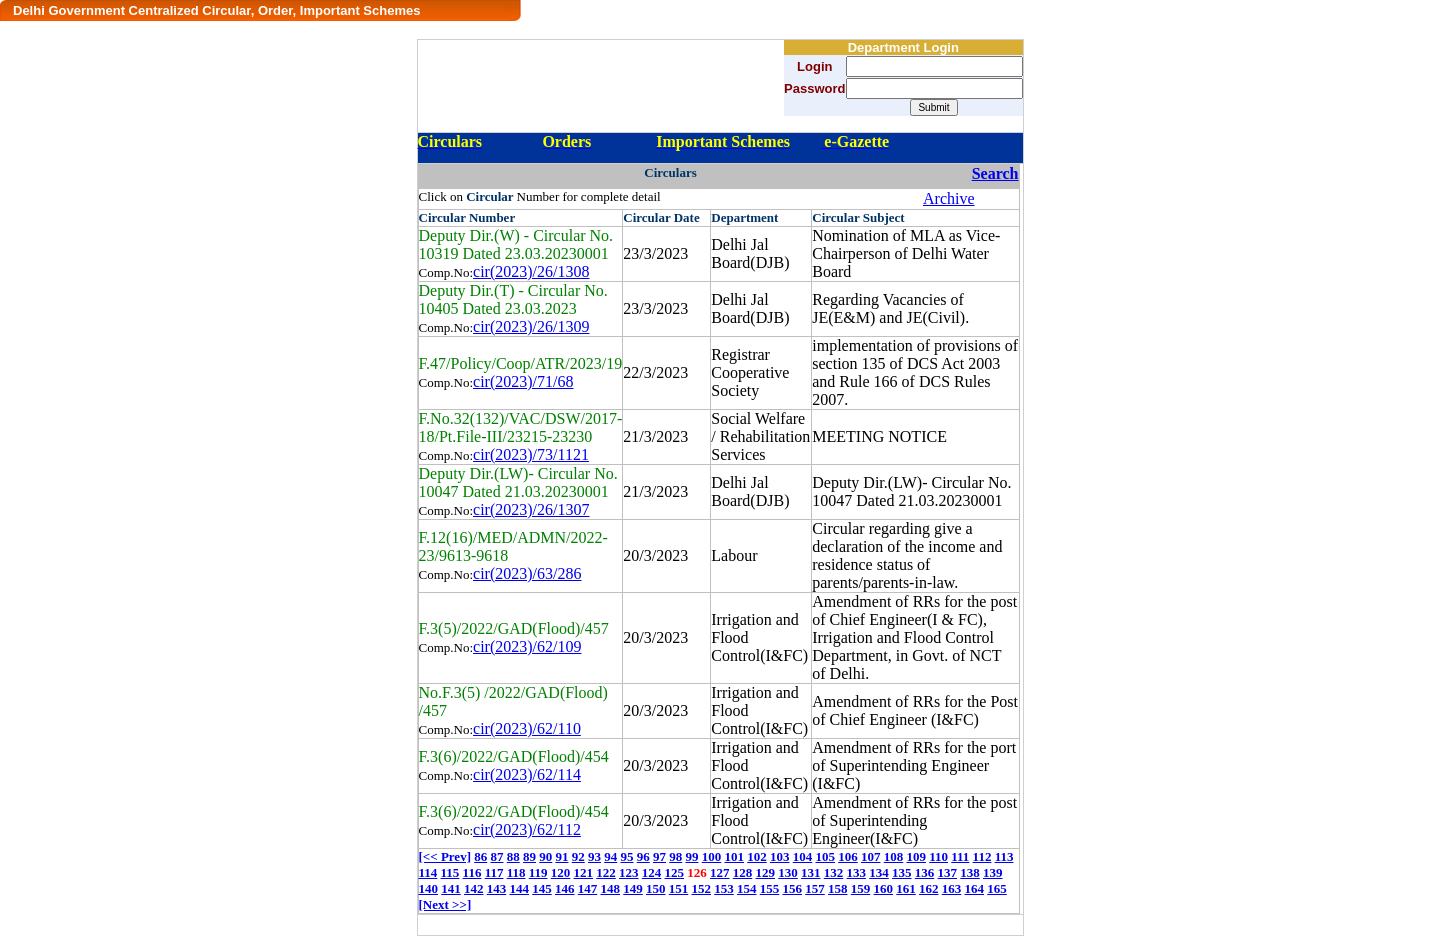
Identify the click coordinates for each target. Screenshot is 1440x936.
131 (811, 872)
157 (815, 888)
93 (594, 856)
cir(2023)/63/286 (527, 573)
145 (542, 888)
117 (494, 872)
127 (720, 872)
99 (691, 856)
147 (588, 888)
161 (906, 888)
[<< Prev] (445, 856)
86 (480, 856)
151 (679, 888)
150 (656, 888)
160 (884, 888)
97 (659, 856)
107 (871, 856)
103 (780, 856)
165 (997, 888)
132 (834, 872)
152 (702, 888)
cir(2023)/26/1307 (531, 509)
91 (561, 856)
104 (803, 856)
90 (545, 856)
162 (929, 888)
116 (472, 872)
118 (516, 872)
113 (1004, 856)
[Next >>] (445, 904)
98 (675, 856)
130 (788, 872)
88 (513, 856)
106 (848, 856)
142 (474, 888)
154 (747, 888)
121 (584, 872)
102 (757, 856)
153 (724, 888)
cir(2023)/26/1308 (531, 271)
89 (529, 856)
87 (496, 856)
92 (578, 856)
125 (675, 872)
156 (793, 888)
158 (838, 888)
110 (938, 856)
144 (520, 888)
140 (429, 888)
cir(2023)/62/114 (527, 774)
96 (643, 856)
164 (975, 888)
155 (770, 888)
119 (538, 872)
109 (916, 856)
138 (970, 872)
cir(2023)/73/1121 (531, 454)
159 (861, 888)
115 (450, 872)
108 (894, 856)
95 (626, 856)
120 (561, 872)
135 (902, 872)
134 (879, 872)
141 (451, 888)
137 (948, 872)
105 (825, 856)
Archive (949, 198)
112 (982, 856)
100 (712, 856)
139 (993, 872)
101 (734, 856)
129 (766, 872)
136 (925, 872)
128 (743, 872)
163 (952, 888)
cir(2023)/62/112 (527, 829)
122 (606, 872)
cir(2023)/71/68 (523, 381)
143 (497, 888)
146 (565, 888)
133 (857, 872)
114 (428, 872)
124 (652, 872)
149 (633, 888)
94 (610, 856)
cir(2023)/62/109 (527, 646)
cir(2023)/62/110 (527, 728)
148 (611, 888)
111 (960, 856)
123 (629, 872)
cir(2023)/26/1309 (531, 326)
